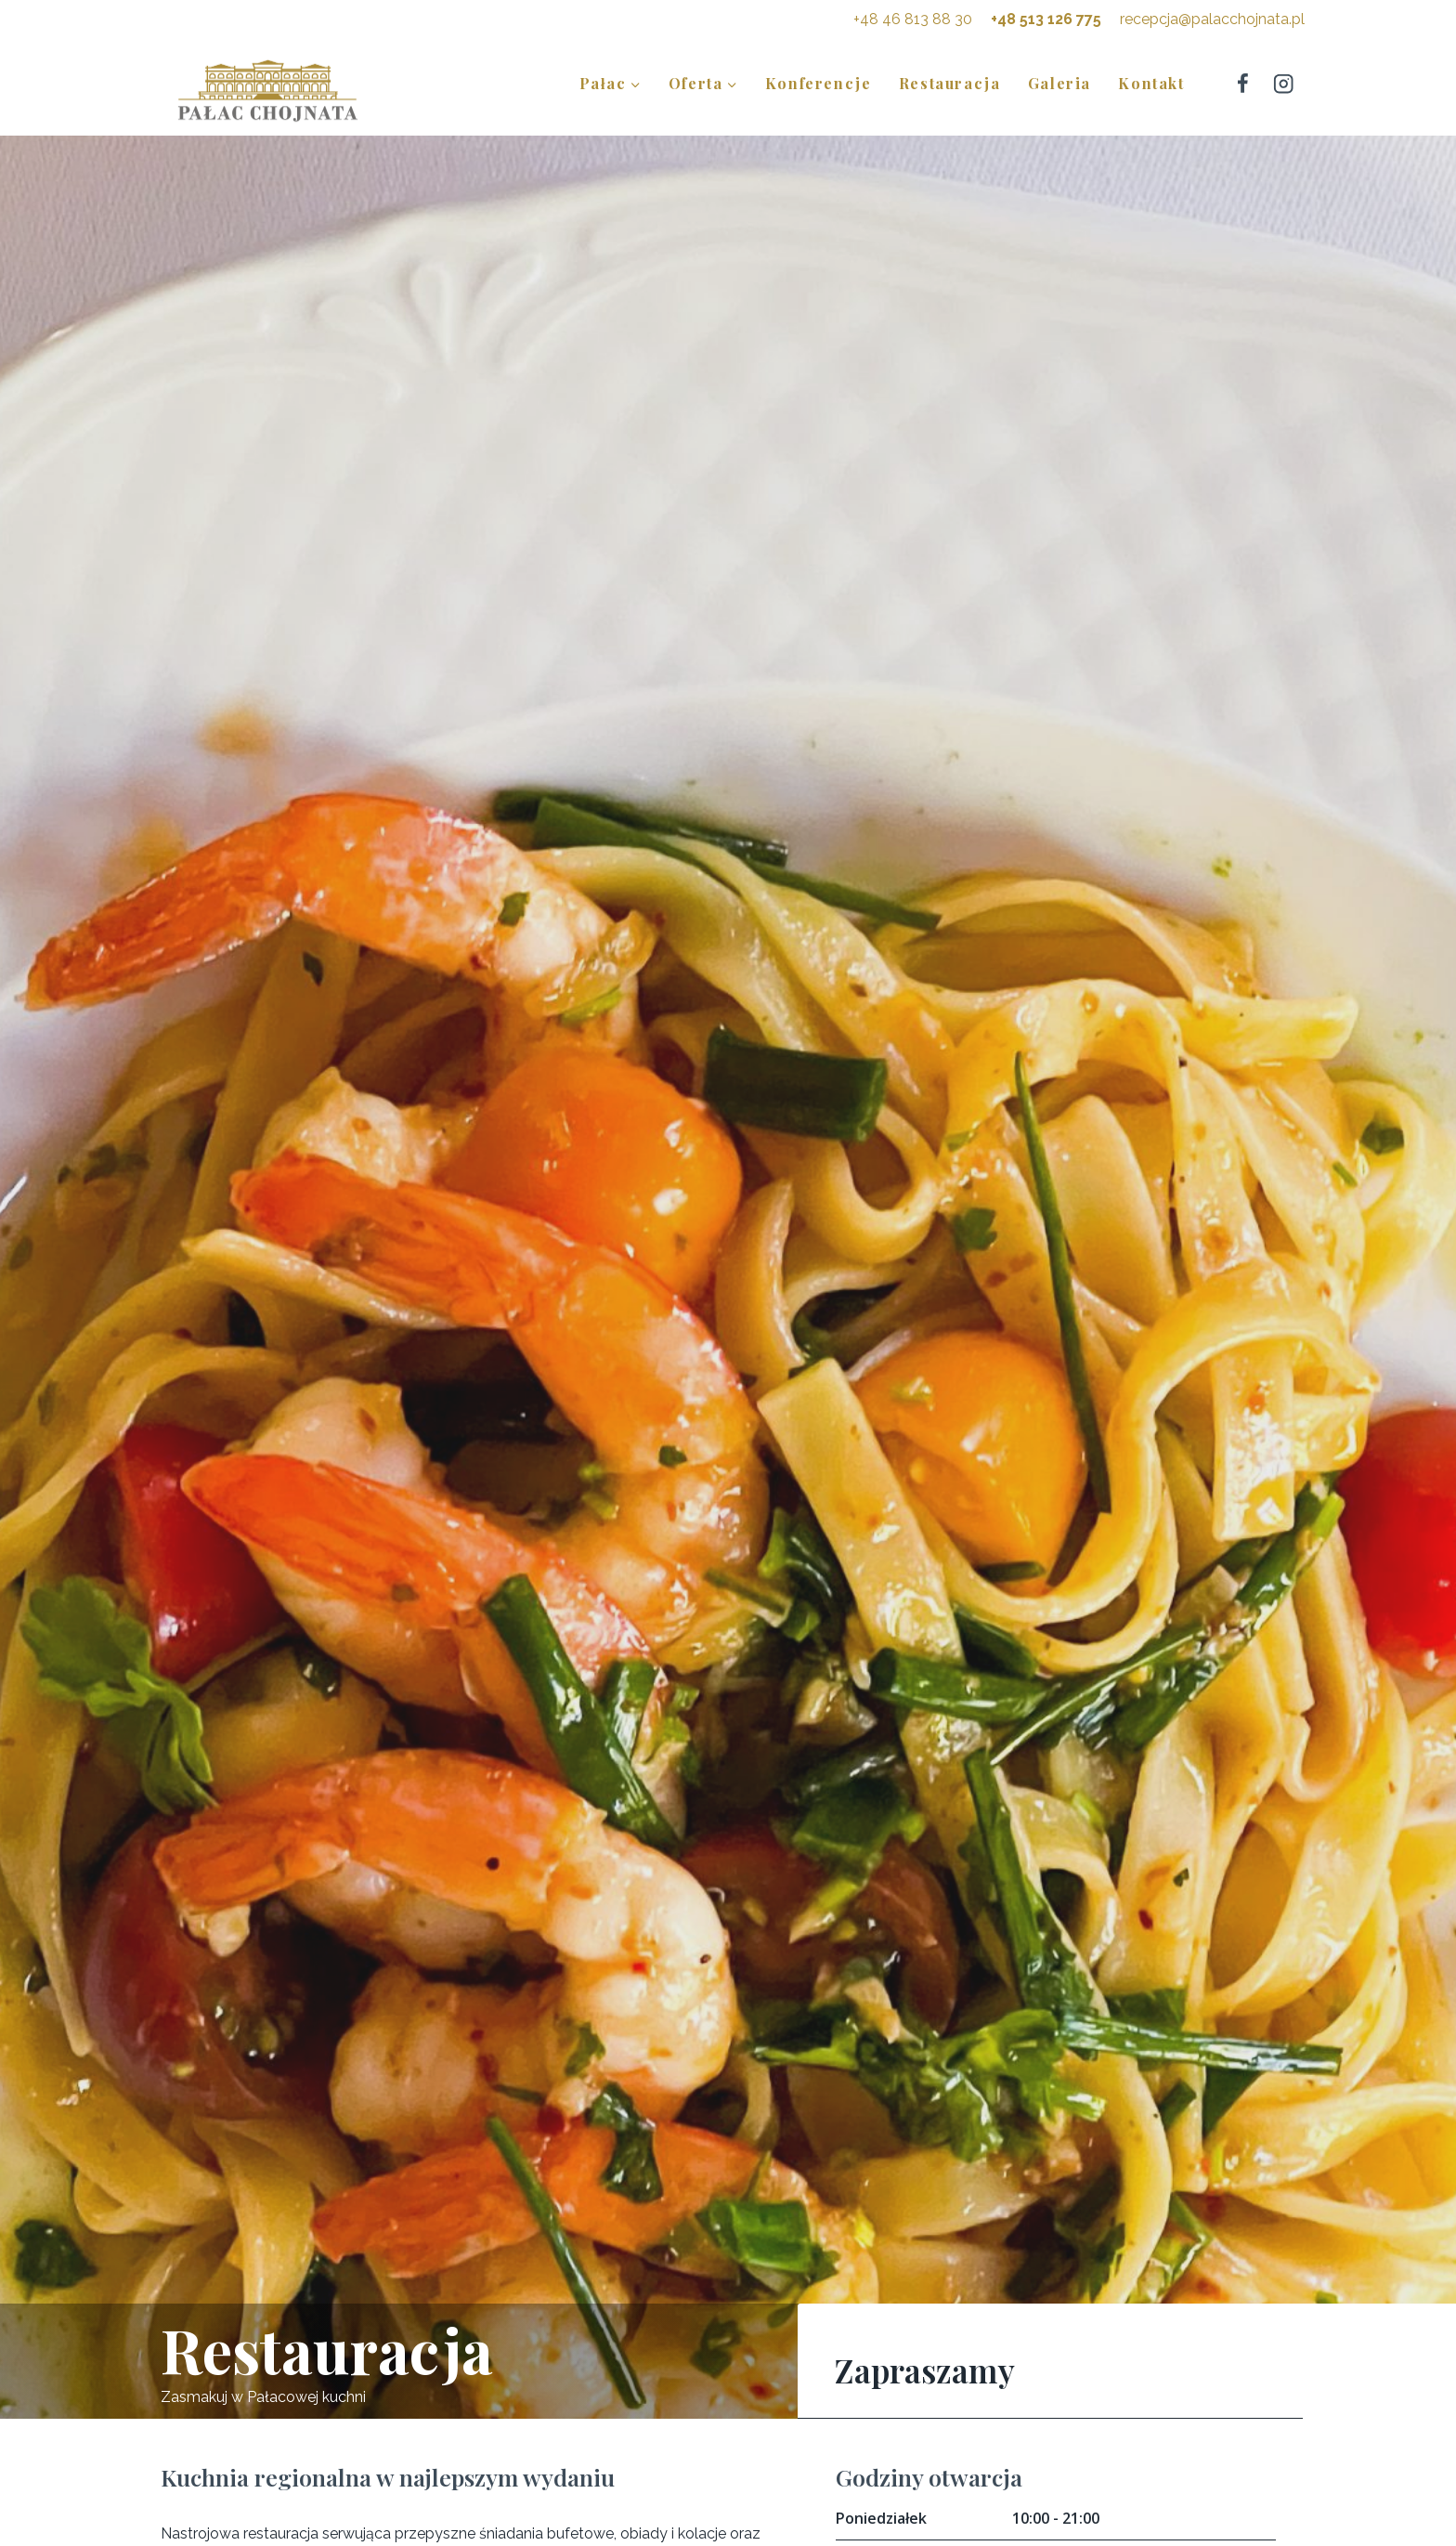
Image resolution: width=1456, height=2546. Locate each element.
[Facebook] (1242, 83)
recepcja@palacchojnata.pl (1212, 19)
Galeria (1059, 83)
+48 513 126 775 (1046, 19)
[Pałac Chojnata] (267, 90)
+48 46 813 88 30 (912, 19)
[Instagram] (1284, 83)
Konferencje (818, 83)
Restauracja (950, 83)
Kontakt (1151, 83)
